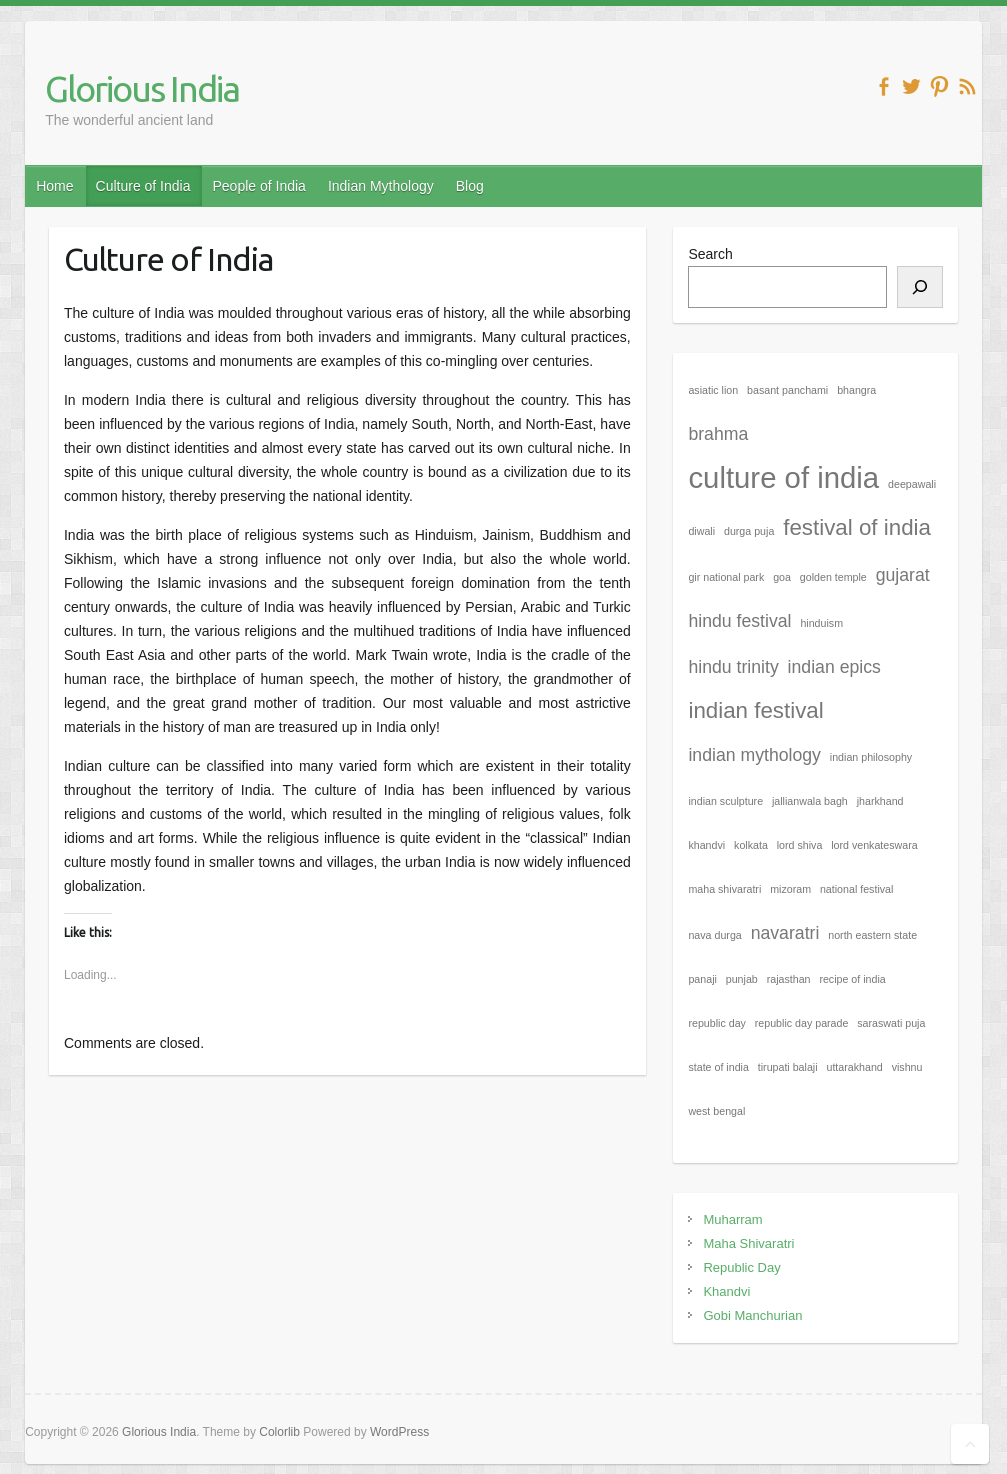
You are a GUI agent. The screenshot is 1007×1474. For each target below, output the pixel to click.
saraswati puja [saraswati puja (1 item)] (891, 1023)
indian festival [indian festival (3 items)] (755, 710)
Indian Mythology (381, 186)
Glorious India (142, 88)
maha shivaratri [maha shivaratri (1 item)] (724, 889)
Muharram (732, 1219)
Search (710, 254)
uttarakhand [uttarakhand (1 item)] (854, 1067)
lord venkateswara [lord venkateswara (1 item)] (874, 845)
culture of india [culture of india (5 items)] (783, 477)
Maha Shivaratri (748, 1243)
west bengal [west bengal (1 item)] (716, 1111)
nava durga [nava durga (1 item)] (714, 935)
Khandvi (726, 1291)
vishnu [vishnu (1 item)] (907, 1067)
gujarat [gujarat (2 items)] (903, 575)
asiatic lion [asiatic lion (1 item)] (713, 390)
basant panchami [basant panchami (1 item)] (787, 390)
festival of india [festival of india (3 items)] (857, 527)
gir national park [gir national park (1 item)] (726, 577)
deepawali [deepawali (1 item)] (912, 484)
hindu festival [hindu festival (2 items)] (739, 621)
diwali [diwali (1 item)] (701, 531)
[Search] (920, 287)
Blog (470, 186)
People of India (258, 186)
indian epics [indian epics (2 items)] (834, 667)
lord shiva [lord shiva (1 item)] (800, 845)
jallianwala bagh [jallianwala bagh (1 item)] (810, 801)
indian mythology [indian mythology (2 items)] (754, 755)
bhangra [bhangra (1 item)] (856, 390)
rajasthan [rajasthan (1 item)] (789, 979)
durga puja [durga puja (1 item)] (749, 531)
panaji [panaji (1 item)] (702, 979)
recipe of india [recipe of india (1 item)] (852, 979)
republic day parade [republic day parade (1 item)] (802, 1023)
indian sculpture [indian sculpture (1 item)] (725, 801)
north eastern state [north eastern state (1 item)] (872, 935)
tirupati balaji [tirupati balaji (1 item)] (788, 1067)
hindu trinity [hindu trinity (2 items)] (733, 667)
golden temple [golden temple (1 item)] (833, 577)
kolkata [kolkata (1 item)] (751, 845)
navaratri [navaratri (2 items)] (785, 933)
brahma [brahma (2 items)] (718, 434)
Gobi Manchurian (752, 1315)
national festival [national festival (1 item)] (856, 889)
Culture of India (143, 186)
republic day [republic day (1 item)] (716, 1023)
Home (54, 186)
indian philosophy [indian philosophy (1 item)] (871, 757)
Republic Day (741, 1267)
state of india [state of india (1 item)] (718, 1067)
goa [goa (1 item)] (782, 577)
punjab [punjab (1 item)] (742, 979)
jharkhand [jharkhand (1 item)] (880, 801)
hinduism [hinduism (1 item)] (821, 623)
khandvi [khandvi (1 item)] (706, 845)
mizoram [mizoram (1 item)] (790, 889)
